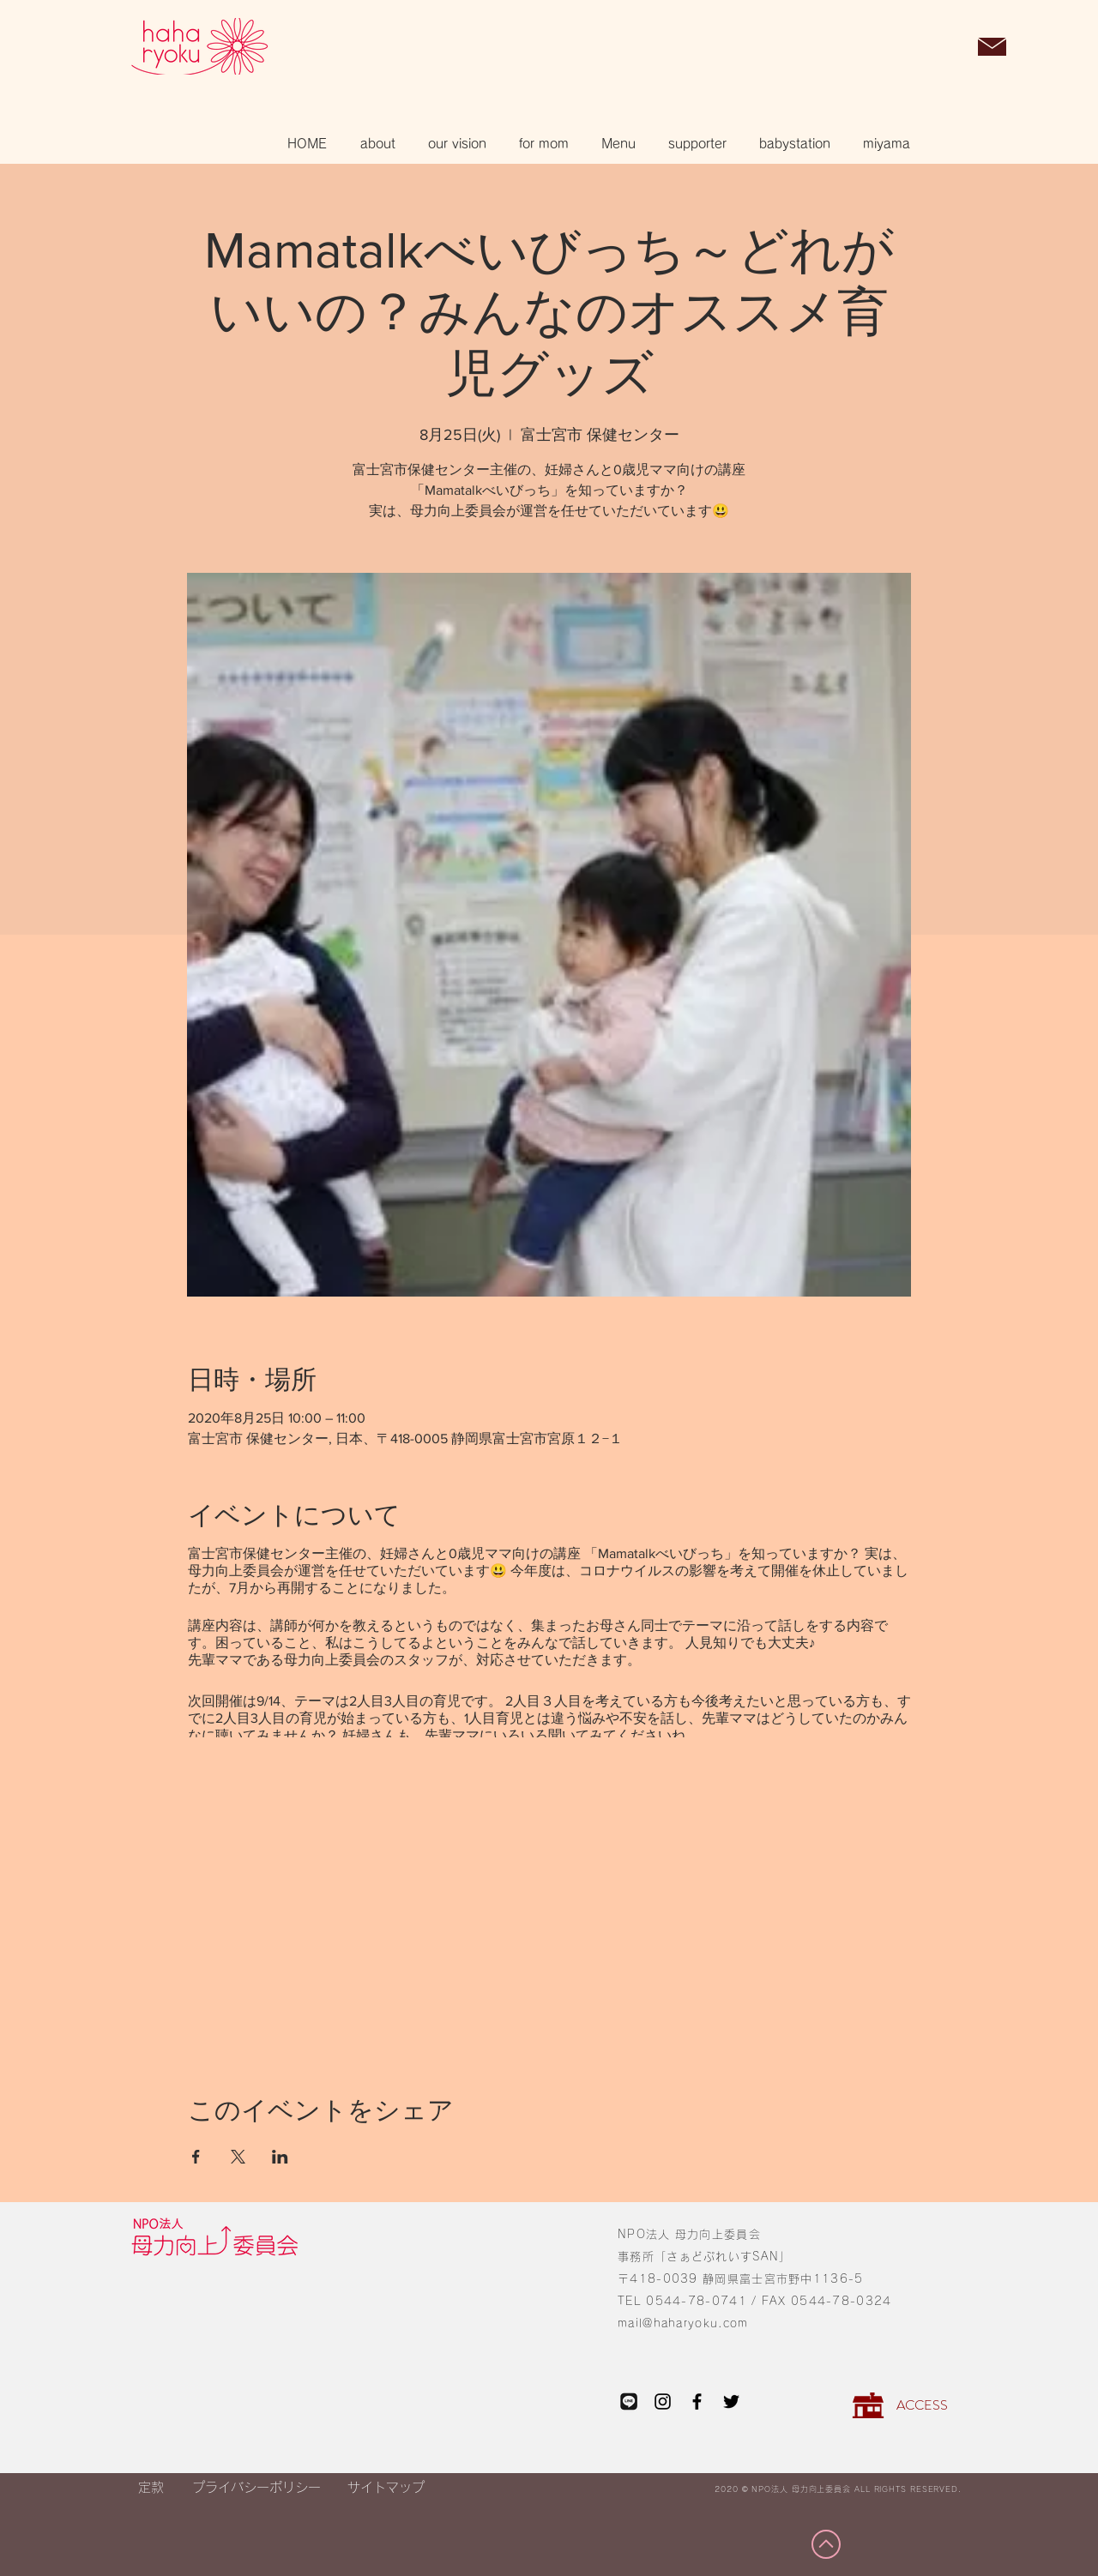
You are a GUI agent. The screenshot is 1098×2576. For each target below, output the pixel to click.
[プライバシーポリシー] (256, 2487)
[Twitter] (731, 2401)
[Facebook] (697, 2401)
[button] (948, 48)
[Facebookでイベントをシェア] (196, 2157)
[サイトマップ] (386, 2487)
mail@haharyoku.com (683, 2323)
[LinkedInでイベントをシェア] (280, 2157)
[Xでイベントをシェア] (238, 2157)
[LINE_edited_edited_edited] (628, 2401)
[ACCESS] (921, 2405)
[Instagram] (662, 2401)
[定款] (150, 2487)
